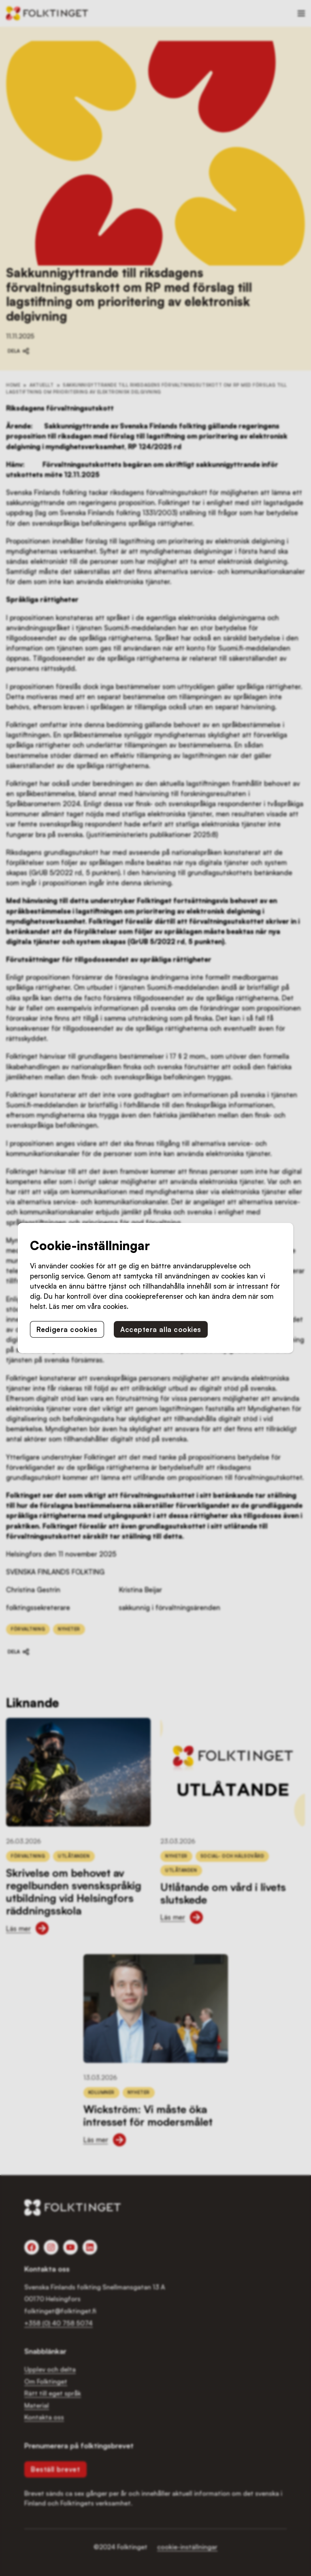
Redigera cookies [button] (67, 1329)
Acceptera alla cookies (160, 1329)
